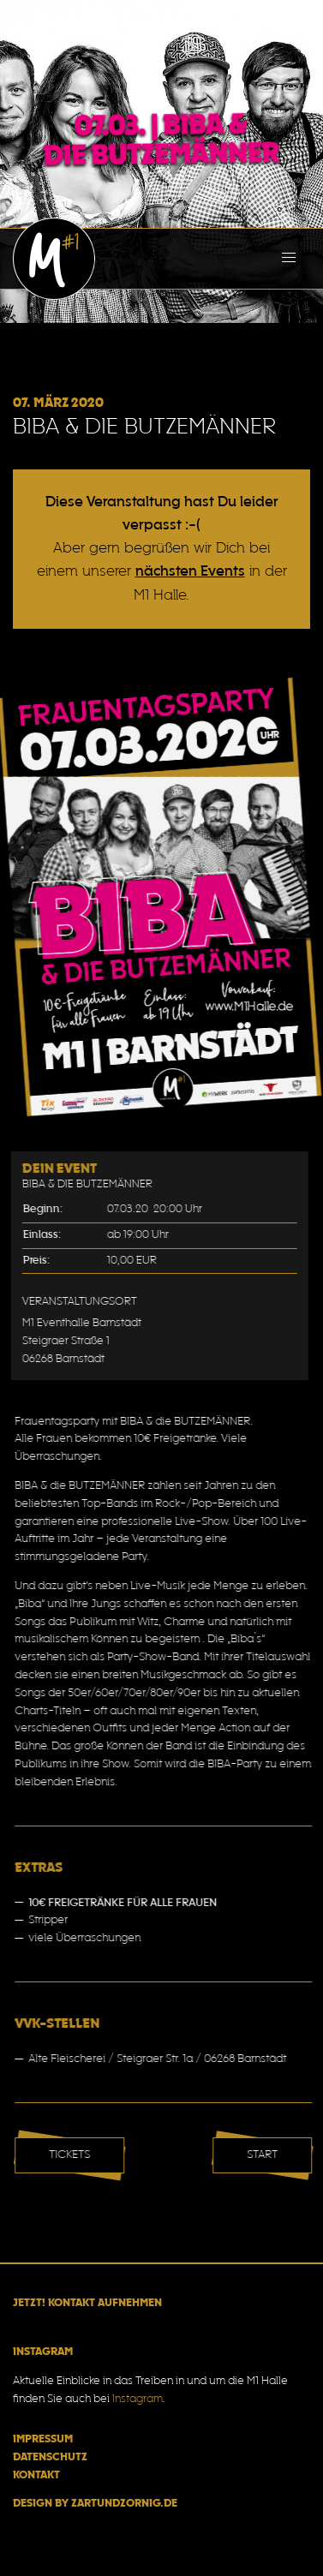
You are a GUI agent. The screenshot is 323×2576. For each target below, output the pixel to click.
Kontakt (36, 2476)
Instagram (137, 2399)
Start (269, 2155)
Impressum (43, 2440)
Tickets (77, 2155)
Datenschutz (50, 2458)
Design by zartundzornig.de (95, 2504)
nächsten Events (190, 571)
